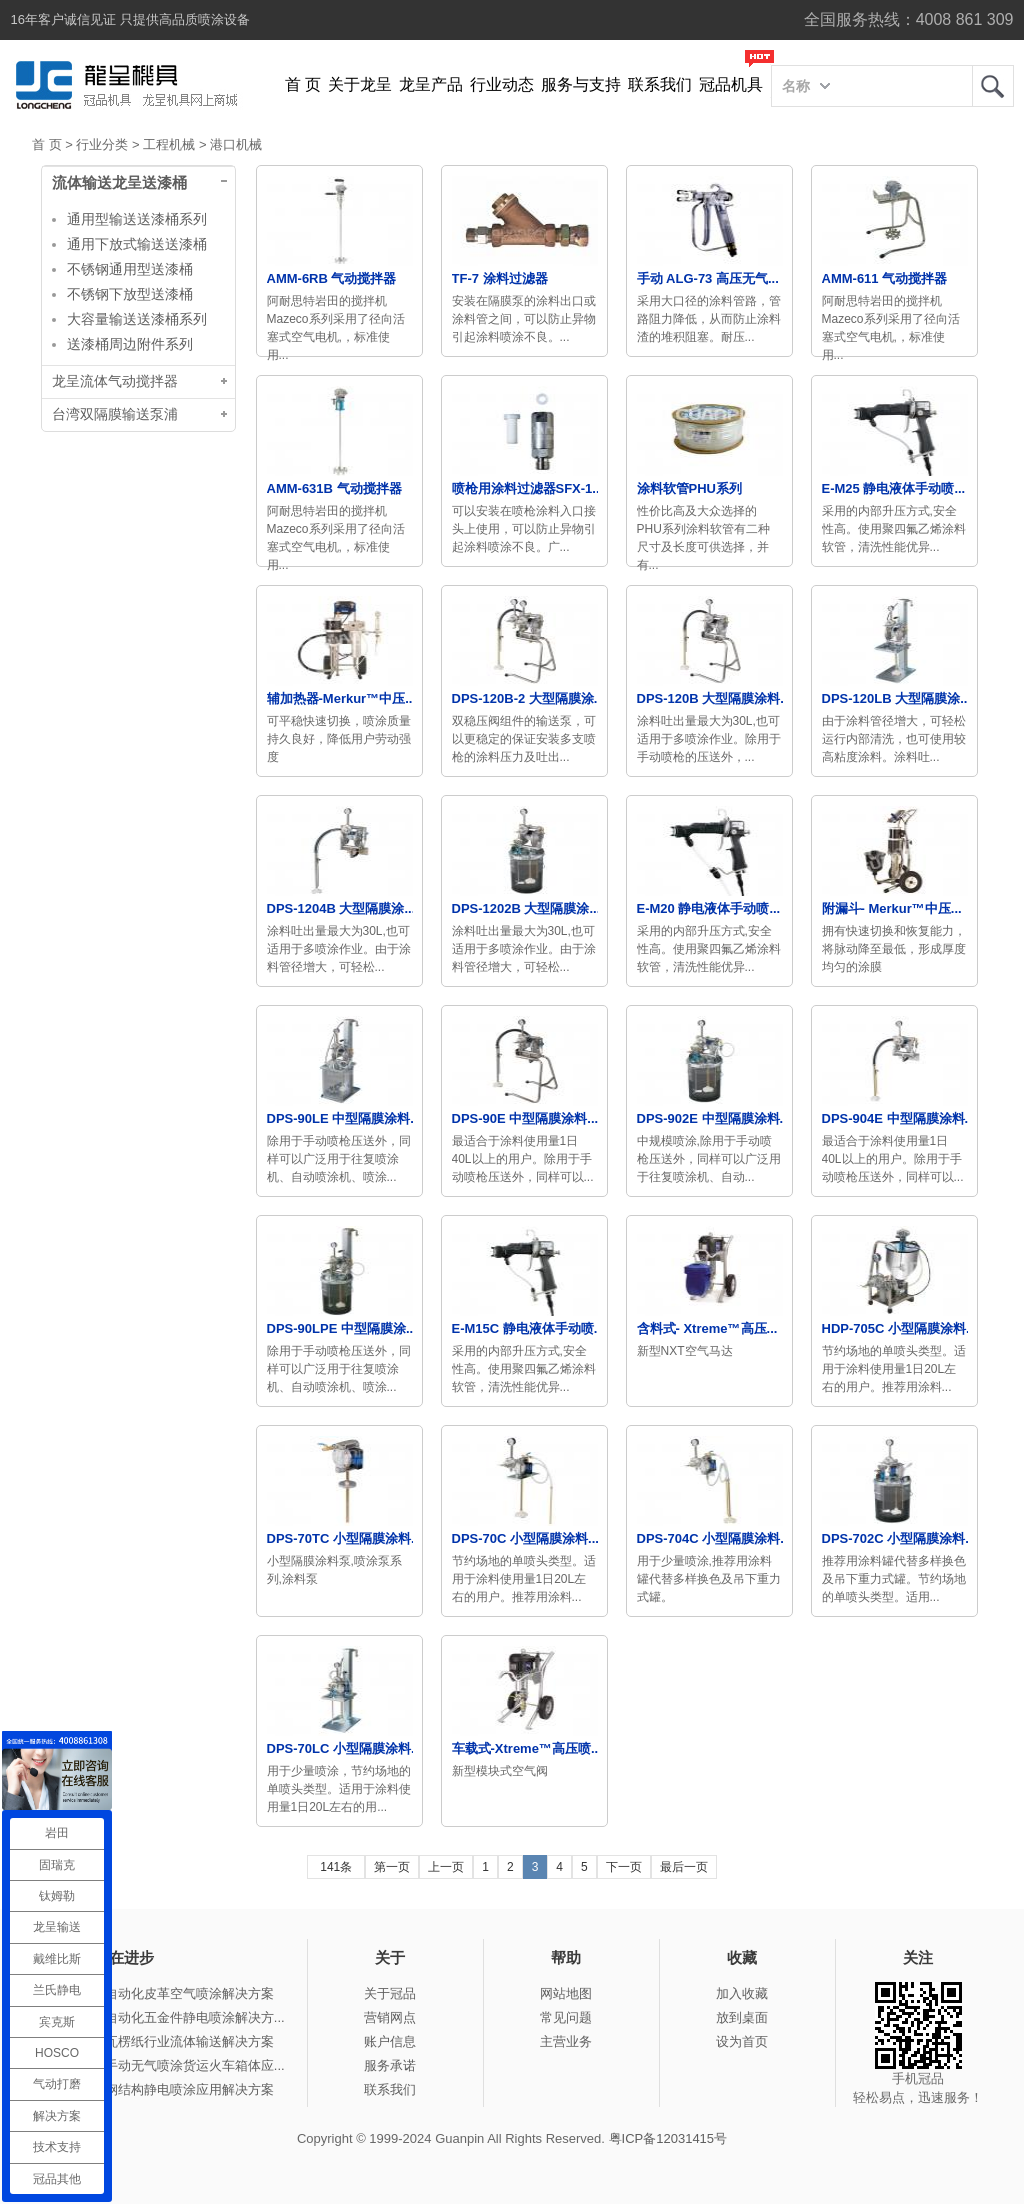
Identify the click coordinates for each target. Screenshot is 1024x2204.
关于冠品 (390, 1993)
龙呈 (993, 86)
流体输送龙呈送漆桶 (119, 183)
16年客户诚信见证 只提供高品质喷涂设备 (130, 19)
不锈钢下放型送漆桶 (130, 294)
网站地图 (566, 1993)
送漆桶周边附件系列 (130, 344)
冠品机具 (731, 84)
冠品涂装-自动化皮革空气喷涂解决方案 (161, 1993)
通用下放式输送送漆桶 (137, 244)
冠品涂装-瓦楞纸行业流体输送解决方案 (161, 2041)
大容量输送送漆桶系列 (137, 319)
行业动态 (502, 84)
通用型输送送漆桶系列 (137, 219)
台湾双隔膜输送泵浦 (115, 414)
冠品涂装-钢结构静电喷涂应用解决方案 (161, 2089)
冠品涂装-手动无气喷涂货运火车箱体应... (167, 2065)
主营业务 (566, 2041)
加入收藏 (742, 1993)
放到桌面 (742, 2017)
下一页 (624, 1867)
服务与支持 (581, 84)
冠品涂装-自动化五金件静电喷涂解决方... (167, 2017)
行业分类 (102, 144)
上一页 (446, 1867)
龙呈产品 (431, 84)
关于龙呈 (360, 84)
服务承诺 (390, 2065)
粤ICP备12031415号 (668, 2138)
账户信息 (390, 2041)
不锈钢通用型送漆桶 (130, 269)
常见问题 (566, 2017)
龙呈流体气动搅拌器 (115, 381)
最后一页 (684, 1867)
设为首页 (742, 2041)
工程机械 (169, 144)
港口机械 (236, 144)
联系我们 (660, 84)
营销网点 (390, 2017)
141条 (336, 1867)
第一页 (392, 1867)
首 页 (303, 84)
